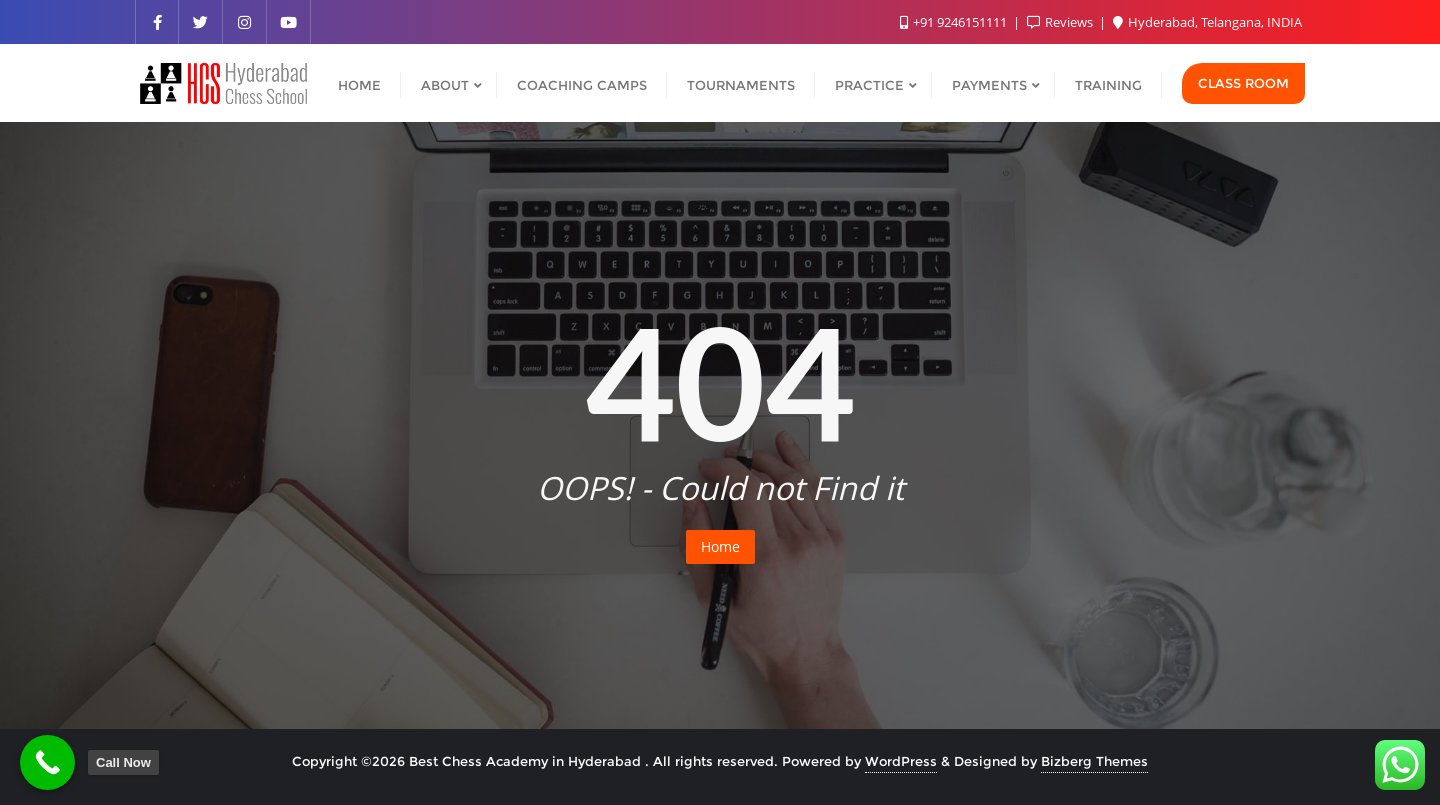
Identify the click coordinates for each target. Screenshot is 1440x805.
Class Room (1243, 83)
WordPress (901, 761)
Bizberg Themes (1094, 761)
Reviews (1061, 22)
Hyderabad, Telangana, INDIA (1207, 22)
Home (720, 546)
